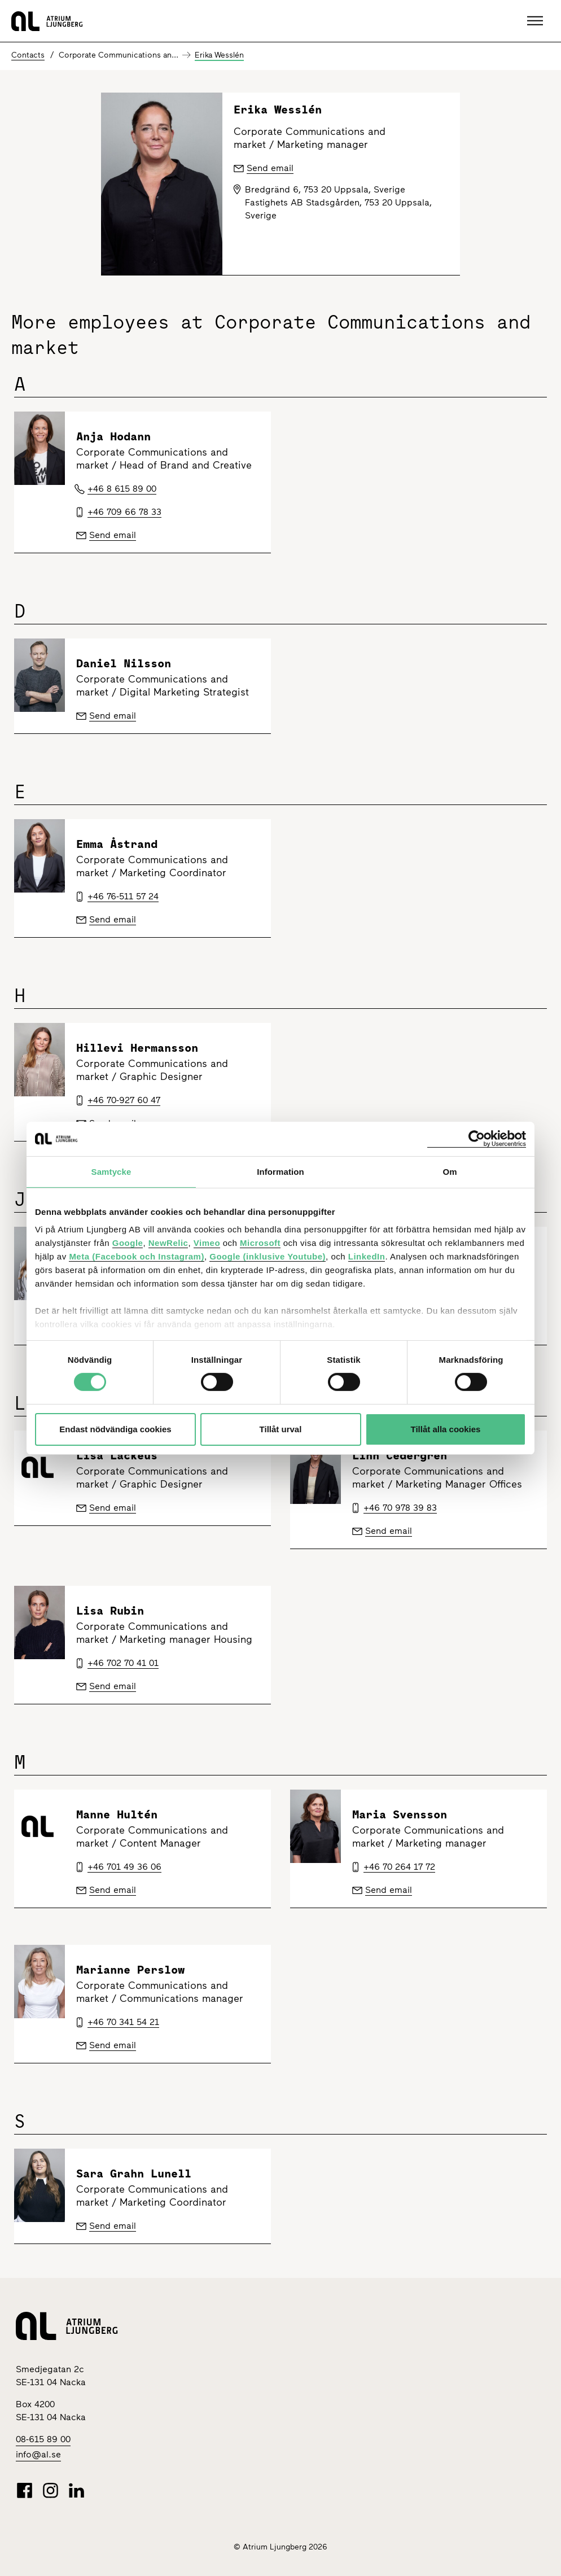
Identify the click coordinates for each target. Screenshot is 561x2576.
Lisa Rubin (110, 1610)
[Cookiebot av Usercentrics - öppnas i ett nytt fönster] (476, 1138)
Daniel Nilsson (123, 663)
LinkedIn (366, 1256)
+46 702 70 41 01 (123, 1662)
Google (127, 1243)
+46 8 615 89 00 (121, 488)
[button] (536, 21)
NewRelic (168, 1243)
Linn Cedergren (399, 1455)
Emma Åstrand (116, 843)
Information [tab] (280, 1171)
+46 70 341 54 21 (123, 2022)
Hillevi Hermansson (137, 1047)
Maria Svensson (399, 1814)
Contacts (28, 55)
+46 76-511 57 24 (123, 896)
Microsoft (260, 1243)
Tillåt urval (281, 1429)
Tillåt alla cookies (446, 1429)
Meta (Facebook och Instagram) (136, 1256)
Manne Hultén (116, 1814)
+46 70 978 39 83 (400, 1507)
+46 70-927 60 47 (123, 1100)
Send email (112, 535)
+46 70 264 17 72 (399, 1866)
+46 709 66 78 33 (124, 511)
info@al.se (38, 2454)
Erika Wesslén (219, 55)
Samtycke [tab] (111, 1171)
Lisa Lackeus (116, 1455)
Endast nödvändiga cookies (115, 1429)
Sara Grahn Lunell (133, 2173)
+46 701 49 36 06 (124, 1866)
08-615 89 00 (43, 2439)
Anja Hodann (113, 436)
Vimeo (207, 1243)
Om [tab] (449, 1171)
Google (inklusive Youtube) (267, 1256)
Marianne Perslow (130, 1969)
